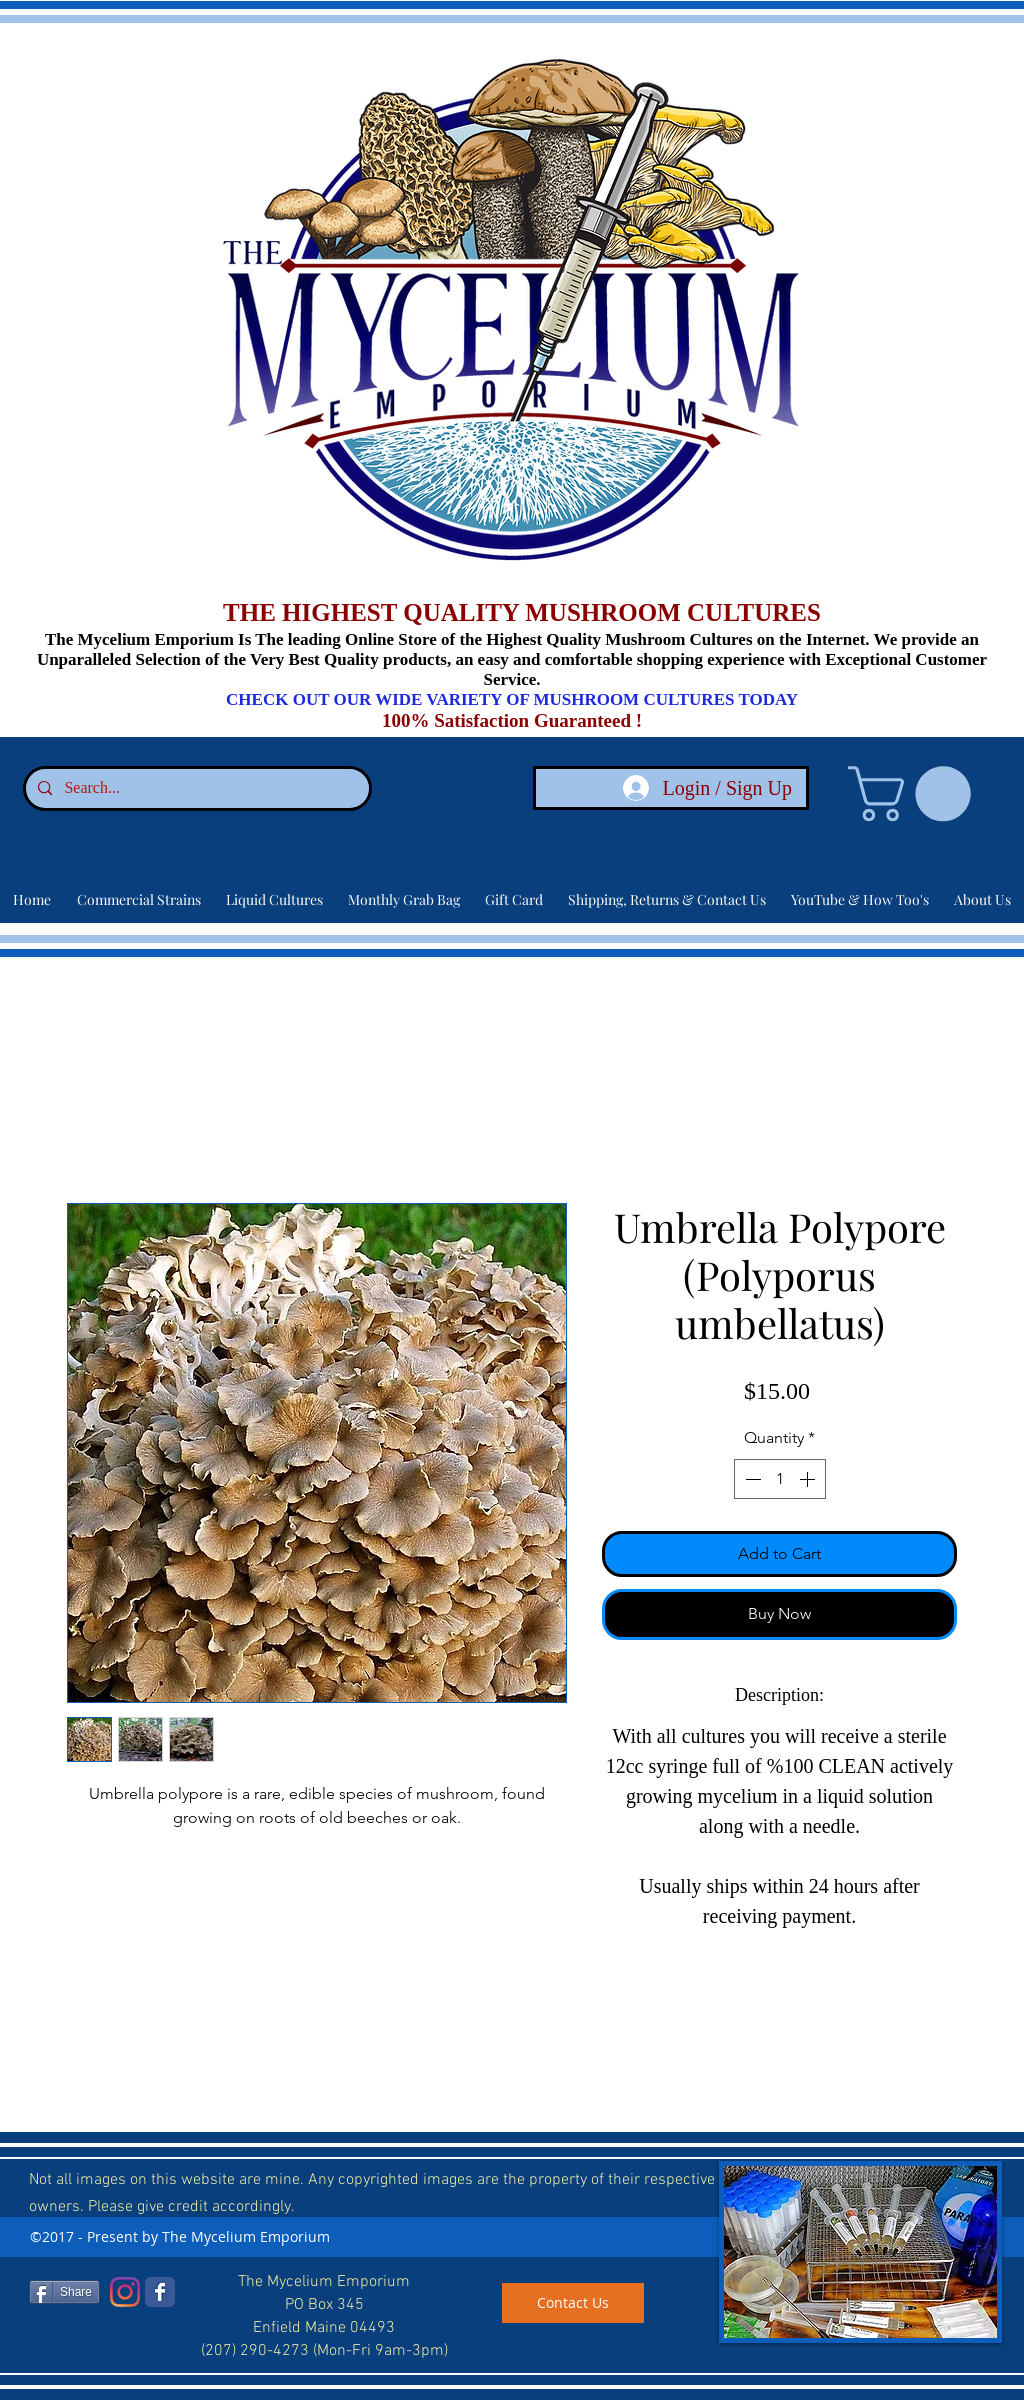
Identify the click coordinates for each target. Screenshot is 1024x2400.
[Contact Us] (573, 2303)
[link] (916, 793)
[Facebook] (160, 2292)
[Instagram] (125, 2292)
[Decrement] (751, 1479)
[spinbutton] (780, 1479)
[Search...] (195, 788)
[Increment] (809, 1479)
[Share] (64, 2292)
